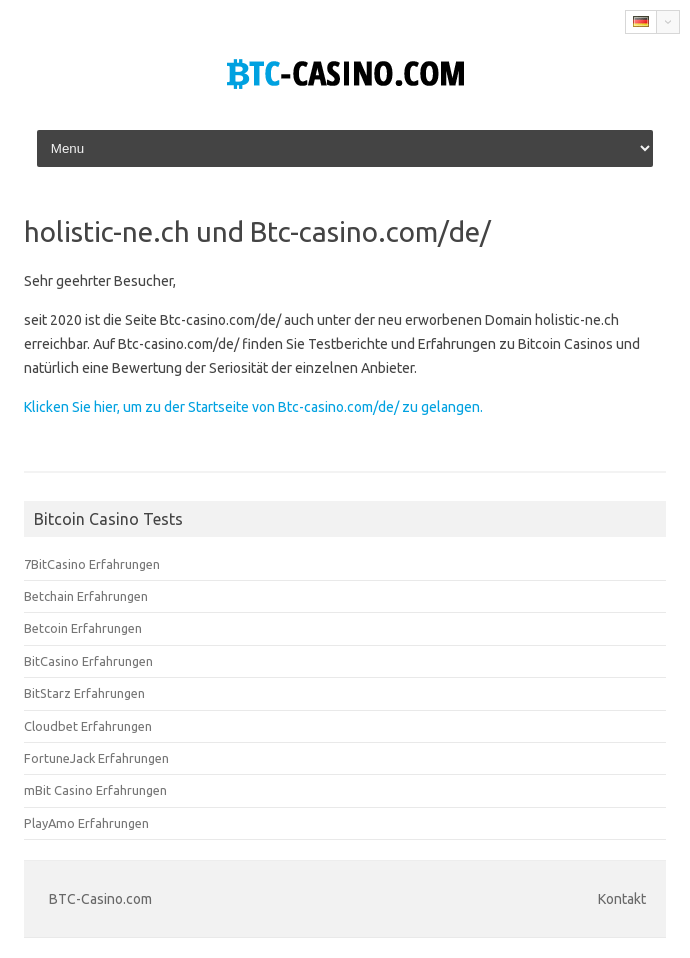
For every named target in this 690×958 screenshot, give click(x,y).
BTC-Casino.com (100, 899)
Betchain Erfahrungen (86, 596)
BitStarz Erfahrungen (84, 693)
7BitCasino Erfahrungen (92, 564)
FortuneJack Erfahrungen (96, 758)
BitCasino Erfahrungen (88, 661)
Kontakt (622, 899)
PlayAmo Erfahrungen (86, 823)
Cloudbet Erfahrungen (88, 726)
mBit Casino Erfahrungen (95, 790)
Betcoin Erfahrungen (83, 628)
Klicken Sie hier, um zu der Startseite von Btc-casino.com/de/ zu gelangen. (253, 407)
